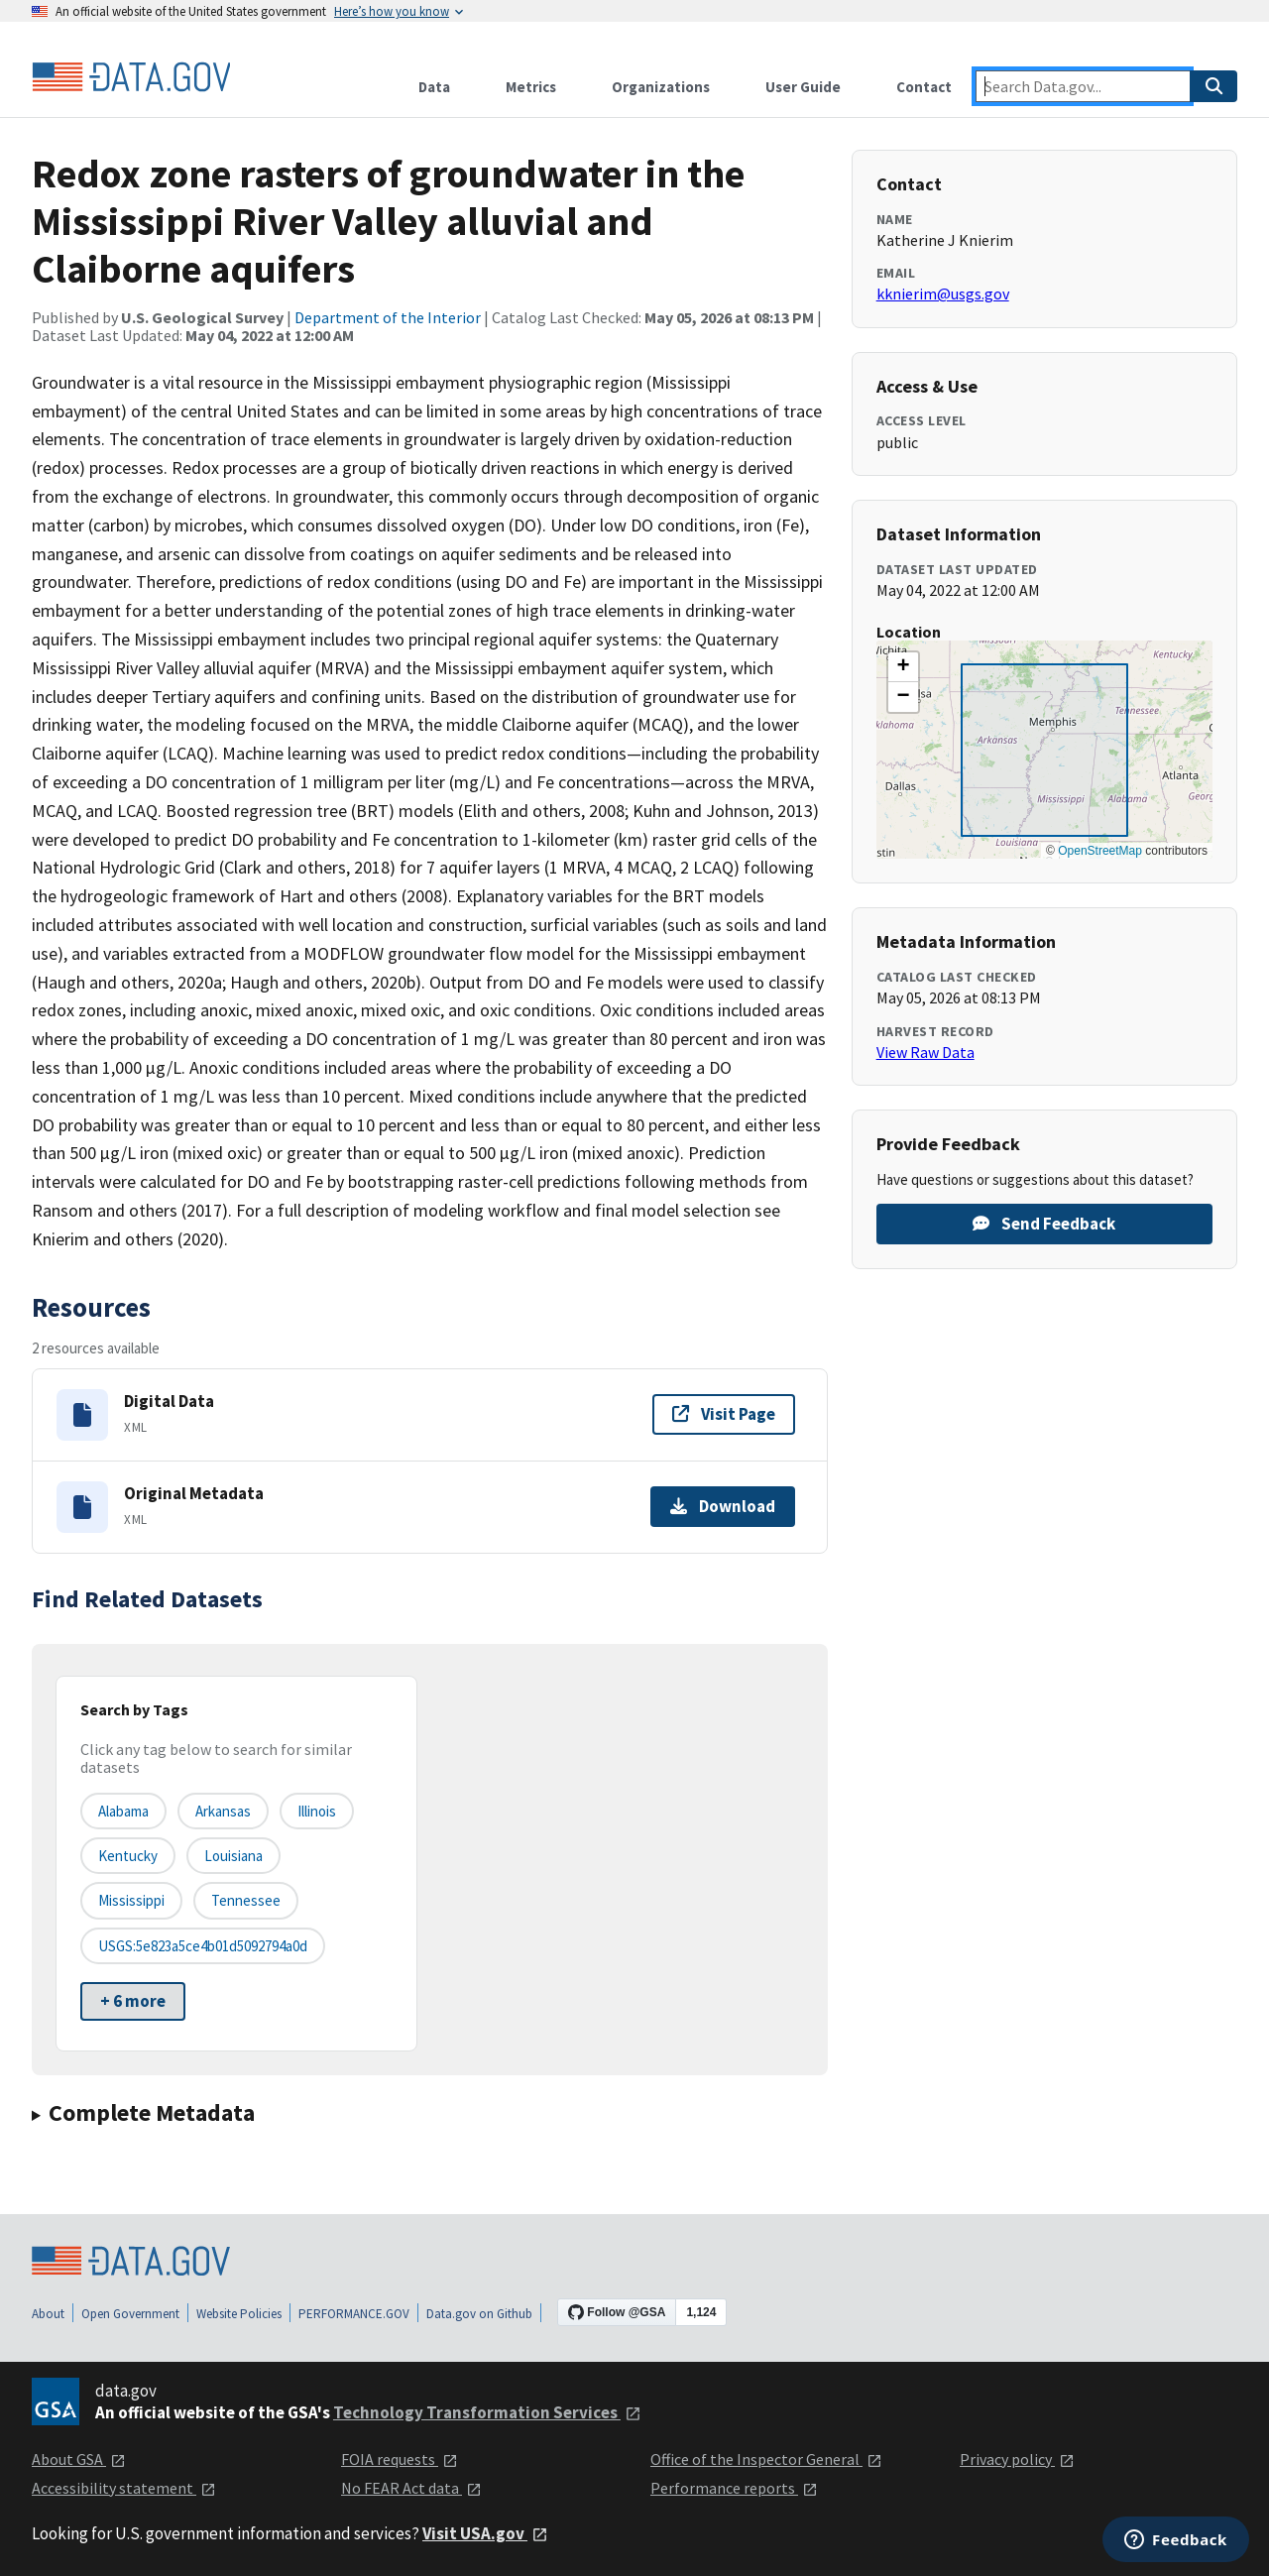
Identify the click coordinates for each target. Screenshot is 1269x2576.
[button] (903, 667)
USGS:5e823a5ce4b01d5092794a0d (202, 1945)
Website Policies (239, 2313)
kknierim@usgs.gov (942, 293)
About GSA (79, 2459)
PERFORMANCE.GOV (353, 2313)
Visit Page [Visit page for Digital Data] (723, 1414)
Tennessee (246, 1900)
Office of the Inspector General (766, 2459)
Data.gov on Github (479, 2313)
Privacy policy (1017, 2459)
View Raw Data (925, 1052)
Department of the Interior (387, 317)
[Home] (131, 77)
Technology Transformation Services (487, 2412)
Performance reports (734, 2488)
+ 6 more (133, 2001)
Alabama (123, 1811)
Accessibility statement (124, 2488)
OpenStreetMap (1100, 851)
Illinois (316, 1811)
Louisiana (233, 1855)
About (48, 2313)
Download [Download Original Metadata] (722, 1506)
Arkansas (223, 1811)
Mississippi (131, 1900)
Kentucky (128, 1855)
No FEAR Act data (411, 2488)
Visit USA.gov (485, 2533)
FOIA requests (399, 2459)
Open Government (130, 2313)
